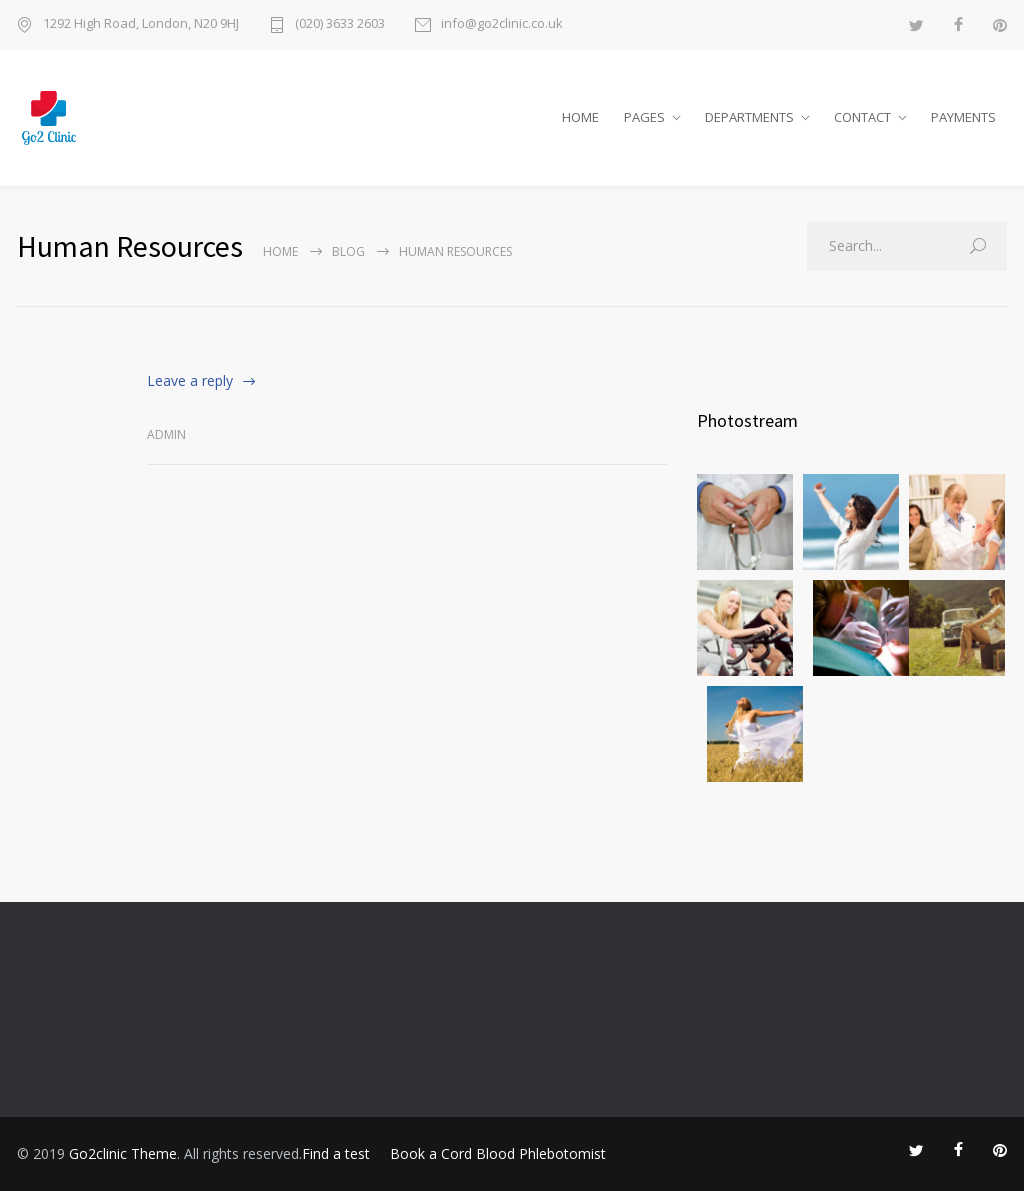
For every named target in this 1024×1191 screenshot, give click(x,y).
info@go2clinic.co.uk (502, 24)
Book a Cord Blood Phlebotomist (498, 1153)
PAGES (644, 117)
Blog (348, 251)
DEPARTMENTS (749, 117)
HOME (580, 117)
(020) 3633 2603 (340, 24)
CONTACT (862, 117)
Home (280, 251)
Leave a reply (190, 380)
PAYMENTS (963, 117)
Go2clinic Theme (123, 1153)
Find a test (336, 1153)
